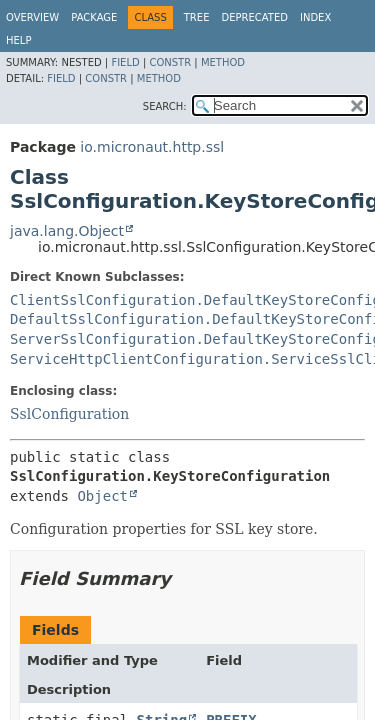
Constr (170, 62)
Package (94, 17)
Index (315, 17)
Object (102, 496)
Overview (32, 17)
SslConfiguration (69, 414)
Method (223, 62)
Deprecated (254, 17)
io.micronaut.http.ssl (152, 147)
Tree (197, 17)
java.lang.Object (67, 231)
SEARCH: (165, 106)
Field (125, 62)
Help (18, 40)
